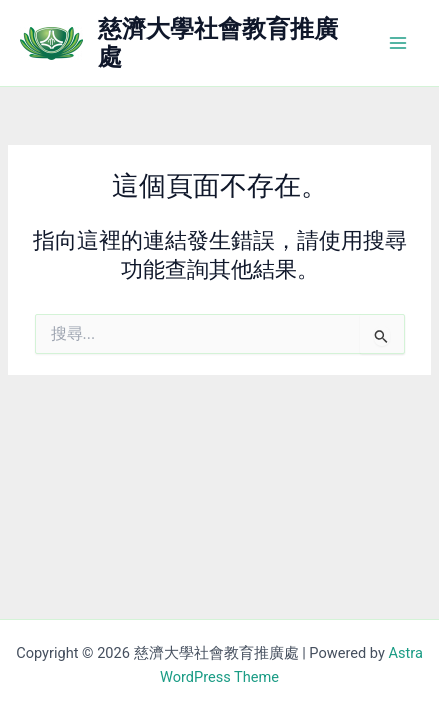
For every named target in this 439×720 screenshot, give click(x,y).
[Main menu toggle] (398, 43)
